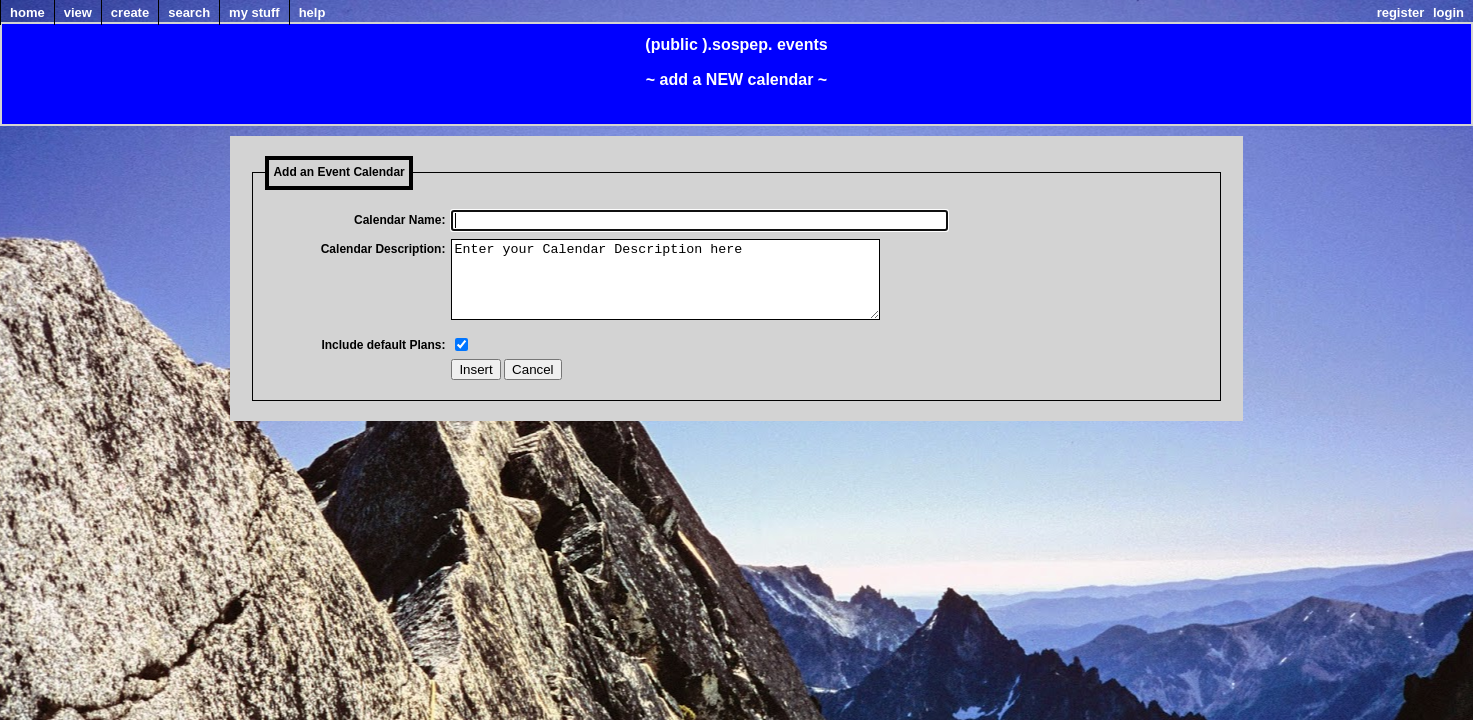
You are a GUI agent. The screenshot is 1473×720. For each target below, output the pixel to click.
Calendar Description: (383, 249)
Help (312, 12)
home (27, 12)
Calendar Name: (399, 220)
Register (1401, 12)
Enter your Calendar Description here (691, 287)
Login (1448, 12)
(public (671, 44)
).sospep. (737, 44)
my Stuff (254, 12)
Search (189, 12)
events (802, 44)
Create (130, 12)
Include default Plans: (383, 360)
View (78, 12)
